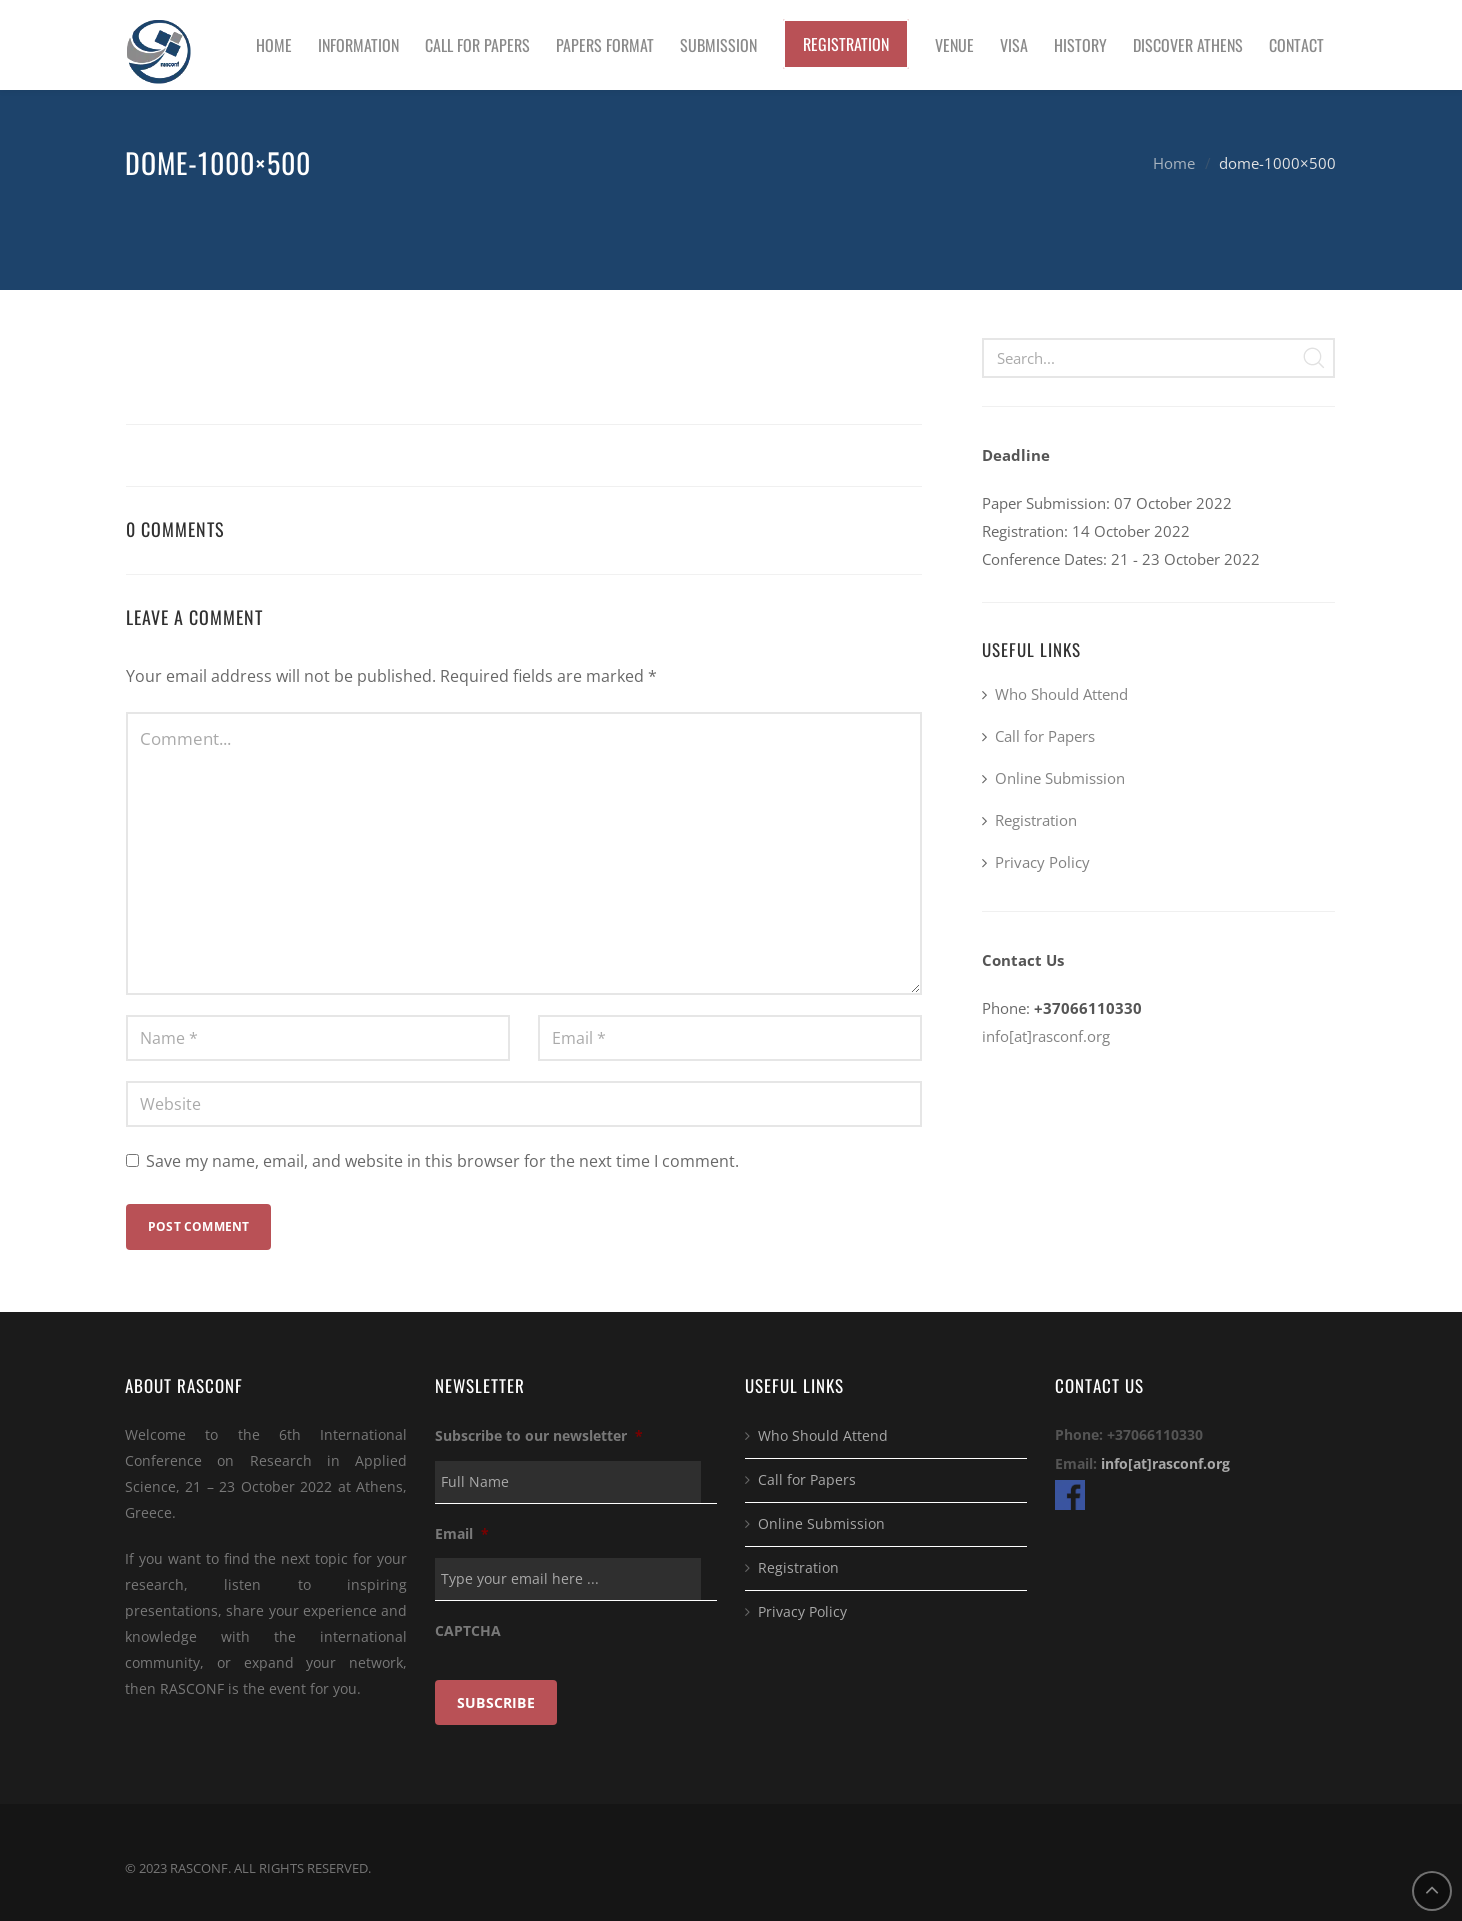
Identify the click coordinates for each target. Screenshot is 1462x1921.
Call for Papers (1045, 736)
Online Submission (1060, 778)
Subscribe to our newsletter (539, 1436)
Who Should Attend (1061, 694)
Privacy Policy (1042, 862)
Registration (1036, 820)
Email (462, 1534)
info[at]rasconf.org (1046, 1036)
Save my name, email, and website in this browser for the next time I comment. (442, 1161)
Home (1174, 163)
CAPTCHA (468, 1631)
